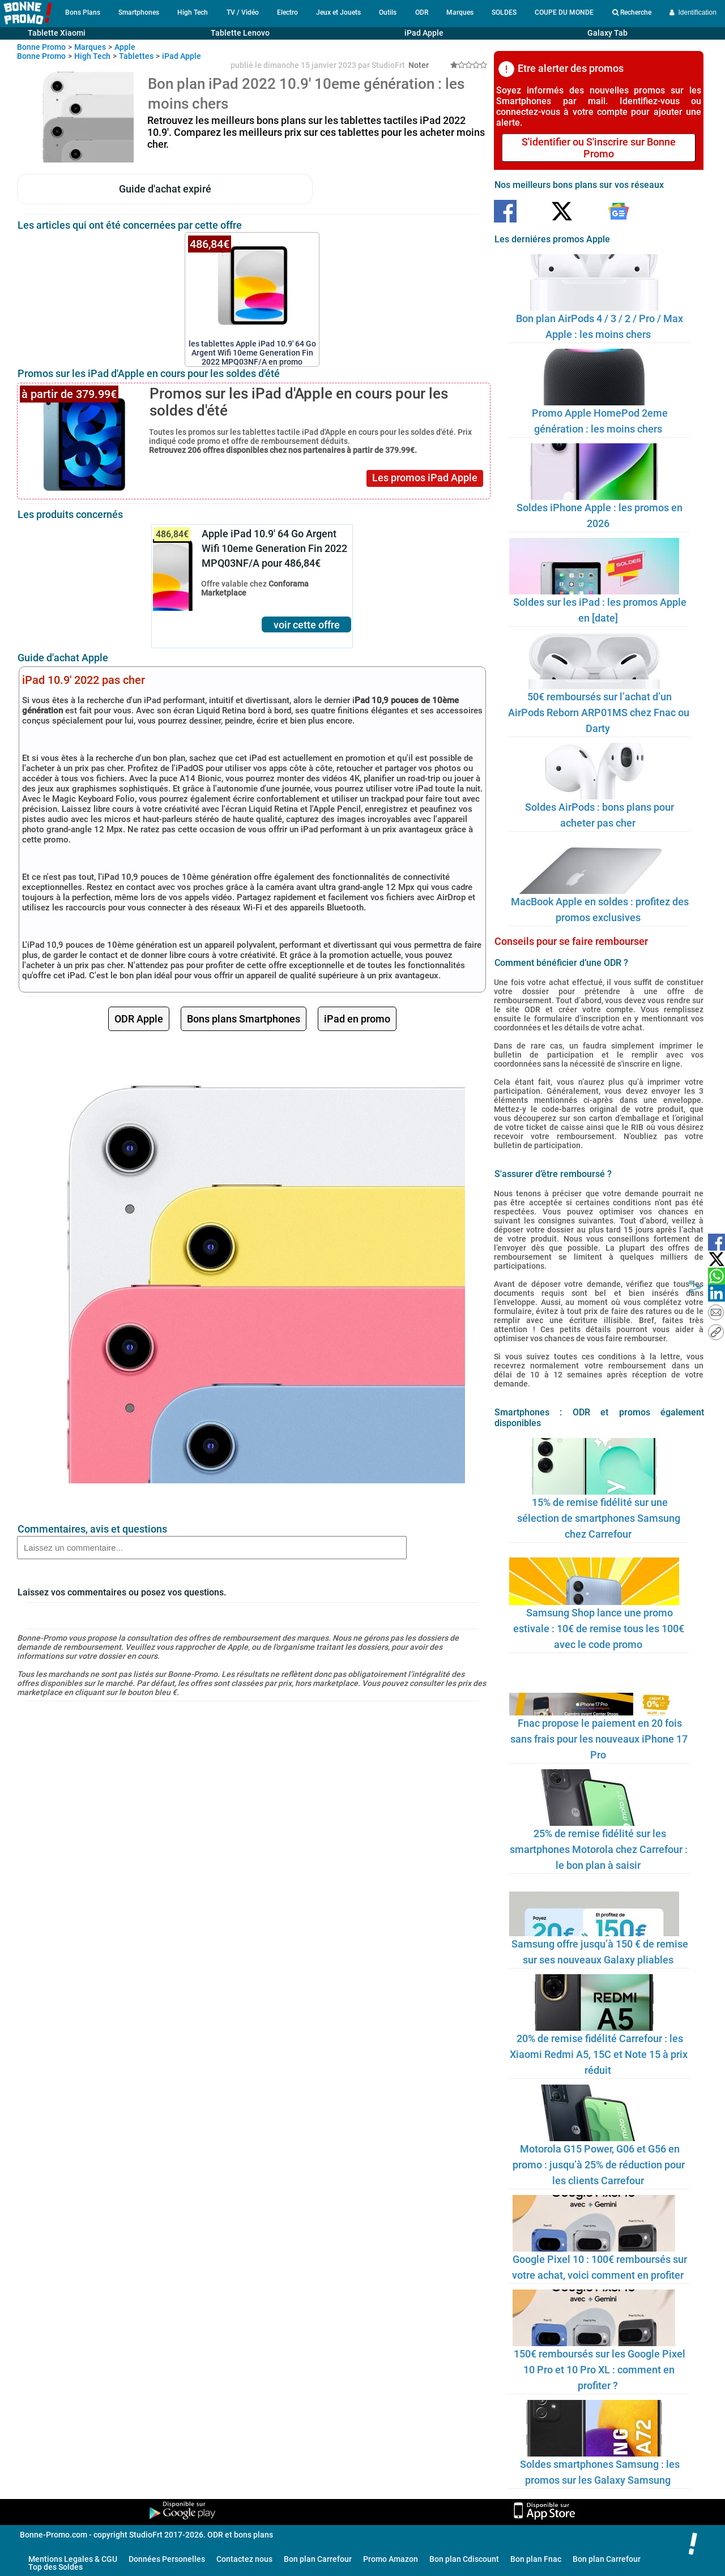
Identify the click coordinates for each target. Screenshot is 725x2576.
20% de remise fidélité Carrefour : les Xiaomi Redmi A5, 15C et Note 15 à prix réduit (599, 2054)
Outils (387, 12)
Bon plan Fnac (535, 2559)
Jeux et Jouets (338, 12)
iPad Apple (423, 32)
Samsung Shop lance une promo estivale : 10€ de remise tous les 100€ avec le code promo (598, 1628)
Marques (460, 12)
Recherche (631, 12)
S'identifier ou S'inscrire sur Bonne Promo (599, 148)
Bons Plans (82, 12)
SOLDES (504, 12)
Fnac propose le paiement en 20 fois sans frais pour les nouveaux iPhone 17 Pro (599, 1739)
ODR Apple (138, 1019)
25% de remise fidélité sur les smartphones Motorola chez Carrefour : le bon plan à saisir (599, 1849)
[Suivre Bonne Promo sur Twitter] (562, 212)
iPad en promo (357, 1019)
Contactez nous (244, 2559)
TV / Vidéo (243, 12)
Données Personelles (167, 2559)
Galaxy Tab (607, 32)
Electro (287, 12)
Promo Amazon (390, 2559)
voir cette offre (307, 625)
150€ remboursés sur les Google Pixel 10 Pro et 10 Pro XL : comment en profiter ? (599, 2369)
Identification (693, 12)
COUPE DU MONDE (564, 12)
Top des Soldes (55, 2567)
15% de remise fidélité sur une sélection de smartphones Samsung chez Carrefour (598, 1518)
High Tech (192, 12)
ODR (421, 12)
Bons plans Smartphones (243, 1019)
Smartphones (138, 12)
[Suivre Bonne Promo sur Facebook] (505, 212)
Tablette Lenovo (240, 32)
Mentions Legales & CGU (72, 2559)
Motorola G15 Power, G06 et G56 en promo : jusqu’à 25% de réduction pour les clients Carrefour (599, 2164)
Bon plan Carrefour (318, 2559)
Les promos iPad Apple (424, 477)
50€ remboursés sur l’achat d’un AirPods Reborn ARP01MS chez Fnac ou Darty (598, 712)
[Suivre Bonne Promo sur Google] (618, 212)
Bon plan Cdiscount (464, 2559)
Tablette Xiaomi (57, 32)
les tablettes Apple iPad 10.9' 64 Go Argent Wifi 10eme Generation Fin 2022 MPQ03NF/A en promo (252, 348)
